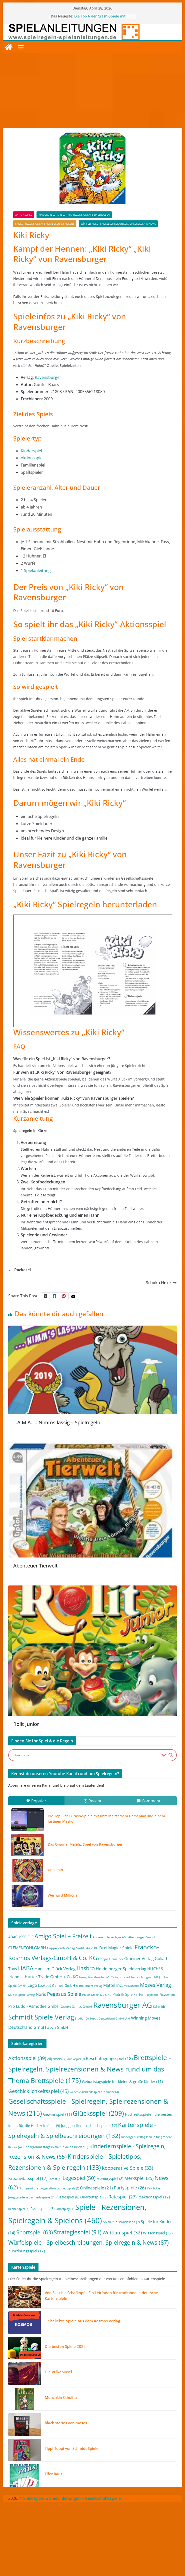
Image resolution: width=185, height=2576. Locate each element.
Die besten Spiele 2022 (65, 2346)
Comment (148, 1801)
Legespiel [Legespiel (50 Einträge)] (79, 2177)
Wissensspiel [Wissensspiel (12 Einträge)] (157, 2232)
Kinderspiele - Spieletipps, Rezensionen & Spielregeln (74, 214)
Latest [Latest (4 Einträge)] (55, 2179)
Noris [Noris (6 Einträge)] (41, 1994)
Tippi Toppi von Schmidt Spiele (71, 2448)
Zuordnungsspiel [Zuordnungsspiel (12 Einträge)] (26, 2250)
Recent (93, 1801)
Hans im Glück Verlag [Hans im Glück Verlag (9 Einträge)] (55, 1969)
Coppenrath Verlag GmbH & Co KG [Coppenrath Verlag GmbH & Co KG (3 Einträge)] (72, 1948)
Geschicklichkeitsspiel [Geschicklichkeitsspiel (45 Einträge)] (38, 2090)
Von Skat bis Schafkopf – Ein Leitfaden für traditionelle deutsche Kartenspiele (101, 2295)
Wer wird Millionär (63, 1895)
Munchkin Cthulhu (61, 2397)
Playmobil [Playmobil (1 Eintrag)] (152, 1995)
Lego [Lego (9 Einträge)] (32, 1985)
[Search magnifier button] (170, 1755)
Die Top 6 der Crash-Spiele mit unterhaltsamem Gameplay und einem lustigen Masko (106, 1819)
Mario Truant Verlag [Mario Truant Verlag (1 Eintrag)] (89, 1986)
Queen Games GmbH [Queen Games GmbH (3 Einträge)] (76, 2006)
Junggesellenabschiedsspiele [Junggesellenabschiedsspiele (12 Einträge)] (89, 2125)
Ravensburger (48, 377)
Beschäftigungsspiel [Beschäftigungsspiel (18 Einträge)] (109, 2058)
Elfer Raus (53, 2473)
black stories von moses (66, 2422)
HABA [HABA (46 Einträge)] (26, 1968)
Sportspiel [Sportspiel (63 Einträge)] (34, 2232)
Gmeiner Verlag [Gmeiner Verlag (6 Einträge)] (139, 1958)
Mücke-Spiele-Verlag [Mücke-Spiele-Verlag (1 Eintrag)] (21, 1995)
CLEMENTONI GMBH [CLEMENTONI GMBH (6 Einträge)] (27, 1948)
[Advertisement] (92, 91)
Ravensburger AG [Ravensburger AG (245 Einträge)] (122, 2005)
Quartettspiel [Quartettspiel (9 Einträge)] (94, 2197)
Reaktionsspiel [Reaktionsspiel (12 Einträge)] (154, 2196)
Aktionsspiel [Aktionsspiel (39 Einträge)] (27, 2058)
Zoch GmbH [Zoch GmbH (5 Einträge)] (57, 2027)
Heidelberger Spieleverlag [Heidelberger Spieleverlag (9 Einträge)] (121, 1969)
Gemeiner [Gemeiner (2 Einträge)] (116, 1959)
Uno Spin (55, 1869)
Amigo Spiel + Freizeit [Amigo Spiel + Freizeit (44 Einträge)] (63, 1936)
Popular (36, 1801)
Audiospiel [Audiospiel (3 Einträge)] (76, 2059)
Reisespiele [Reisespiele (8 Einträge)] (42, 2208)
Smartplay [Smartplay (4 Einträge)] (65, 2209)
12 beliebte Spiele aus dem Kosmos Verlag (82, 2320)
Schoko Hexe (161, 1282)
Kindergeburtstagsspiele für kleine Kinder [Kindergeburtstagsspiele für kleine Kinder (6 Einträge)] (55, 2147)
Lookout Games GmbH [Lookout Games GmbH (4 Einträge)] (56, 1985)
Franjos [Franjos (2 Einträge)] (103, 1959)
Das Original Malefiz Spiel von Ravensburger (85, 1844)
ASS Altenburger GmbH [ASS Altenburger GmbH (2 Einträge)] (138, 1937)
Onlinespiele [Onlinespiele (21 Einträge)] (96, 2188)
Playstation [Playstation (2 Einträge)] (167, 1995)
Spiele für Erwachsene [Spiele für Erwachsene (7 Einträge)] (121, 2222)
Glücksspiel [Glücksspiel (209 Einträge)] (98, 2113)
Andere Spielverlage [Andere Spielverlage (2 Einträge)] (107, 1937)
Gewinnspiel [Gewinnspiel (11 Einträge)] (57, 2114)
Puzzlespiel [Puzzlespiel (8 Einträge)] (67, 2197)
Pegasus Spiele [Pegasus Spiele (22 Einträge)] (64, 1993)
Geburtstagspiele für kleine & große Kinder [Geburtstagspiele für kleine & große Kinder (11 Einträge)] (122, 2081)
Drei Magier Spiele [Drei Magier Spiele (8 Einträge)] (116, 1948)
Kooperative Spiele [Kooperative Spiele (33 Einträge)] (127, 2168)
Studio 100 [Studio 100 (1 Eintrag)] (82, 2018)
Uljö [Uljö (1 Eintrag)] (127, 2018)
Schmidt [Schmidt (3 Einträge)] (159, 2006)
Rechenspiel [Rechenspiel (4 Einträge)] (19, 2209)
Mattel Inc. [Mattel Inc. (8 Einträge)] (113, 1985)
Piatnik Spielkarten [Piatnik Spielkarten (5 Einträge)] (128, 1994)
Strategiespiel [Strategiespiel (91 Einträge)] (78, 2232)
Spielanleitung (37, 570)
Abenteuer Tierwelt (35, 1565)
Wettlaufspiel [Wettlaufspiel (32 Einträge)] (122, 2232)
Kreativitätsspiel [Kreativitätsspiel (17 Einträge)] (28, 2178)
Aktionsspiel (23, 214)
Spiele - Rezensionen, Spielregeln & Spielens (44, 223)
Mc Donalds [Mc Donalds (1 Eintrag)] (131, 1986)
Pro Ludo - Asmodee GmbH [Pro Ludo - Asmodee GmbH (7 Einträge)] (34, 2006)
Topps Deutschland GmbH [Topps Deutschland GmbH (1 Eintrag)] (107, 2018)
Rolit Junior (26, 1724)
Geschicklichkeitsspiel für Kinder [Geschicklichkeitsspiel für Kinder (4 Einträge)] (94, 2092)
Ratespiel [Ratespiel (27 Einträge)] (122, 2196)
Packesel (19, 1270)
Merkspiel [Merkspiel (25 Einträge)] (139, 2178)
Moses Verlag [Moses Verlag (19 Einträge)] (155, 1985)
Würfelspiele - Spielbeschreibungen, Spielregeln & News (118, 223)
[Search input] (86, 1755)
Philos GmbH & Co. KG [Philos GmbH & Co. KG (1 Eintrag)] (97, 1995)
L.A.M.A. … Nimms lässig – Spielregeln (56, 1422)
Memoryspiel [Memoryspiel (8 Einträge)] (109, 2178)
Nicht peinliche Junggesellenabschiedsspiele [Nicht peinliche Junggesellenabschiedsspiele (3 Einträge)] (49, 2188)
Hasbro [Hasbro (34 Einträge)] (85, 1968)
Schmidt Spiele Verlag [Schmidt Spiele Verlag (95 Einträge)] (41, 2017)
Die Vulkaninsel (58, 2371)
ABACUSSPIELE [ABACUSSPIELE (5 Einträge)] (21, 1936)
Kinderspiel (31, 451)
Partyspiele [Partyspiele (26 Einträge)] (130, 2188)
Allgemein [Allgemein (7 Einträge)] (56, 2059)
